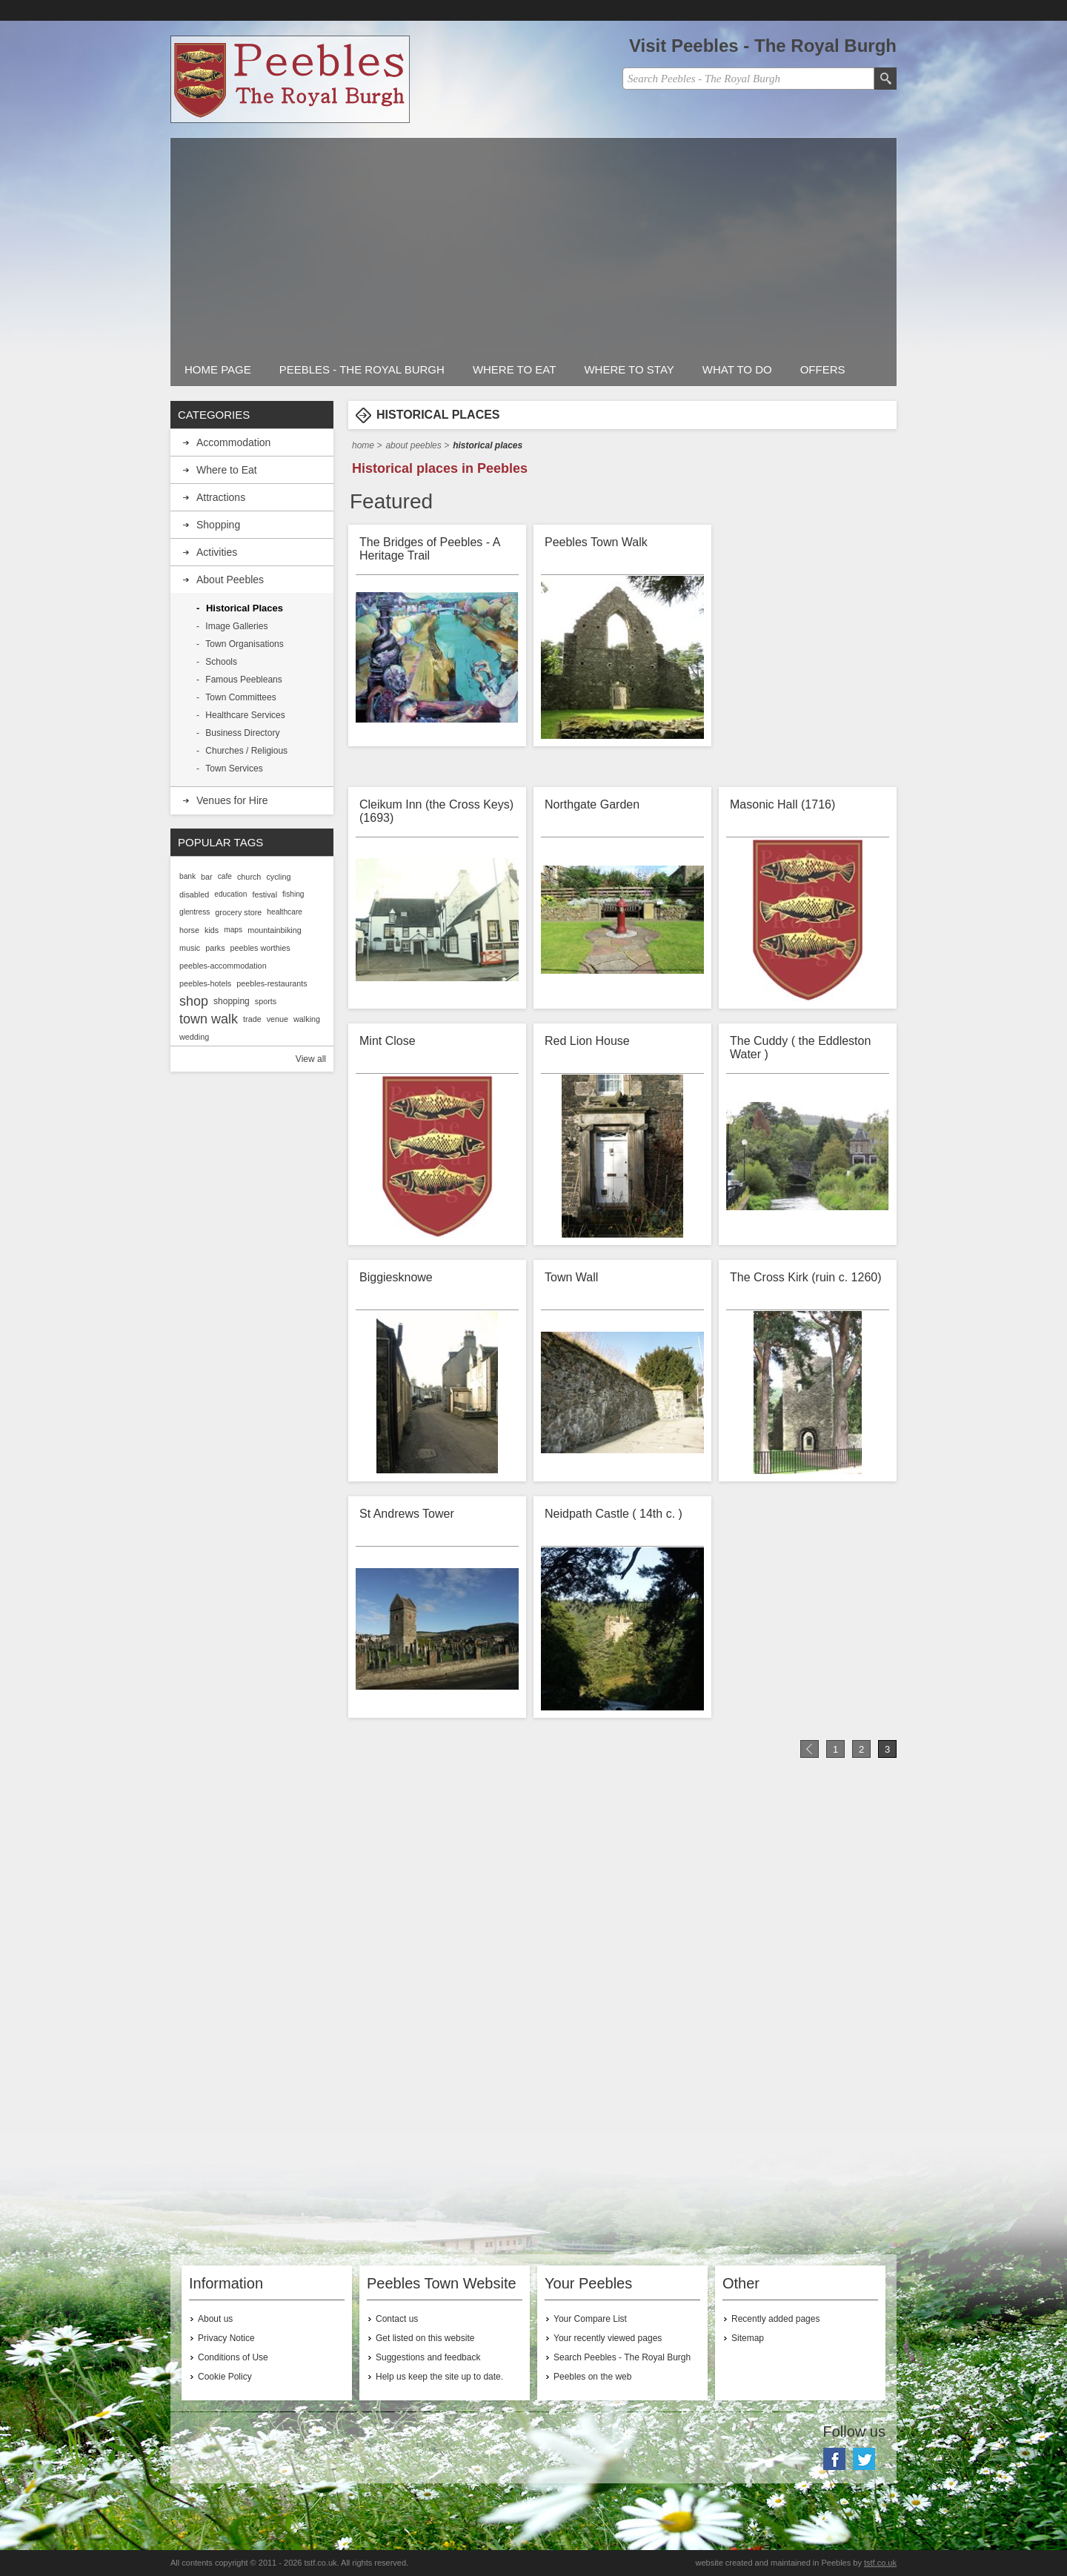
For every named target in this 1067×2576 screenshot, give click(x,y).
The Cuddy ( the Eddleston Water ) (800, 1047)
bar (207, 876)
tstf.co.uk (880, 2562)
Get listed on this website (425, 2338)
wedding (194, 1036)
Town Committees (240, 697)
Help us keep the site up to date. (439, 2376)
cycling (278, 876)
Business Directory (242, 733)
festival (264, 894)
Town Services (233, 768)
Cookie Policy (225, 2376)
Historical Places (244, 608)
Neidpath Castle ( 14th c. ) (613, 1513)
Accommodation (233, 442)
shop (193, 1001)
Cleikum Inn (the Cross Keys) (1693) (436, 811)
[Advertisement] (533, 241)
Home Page (218, 369)
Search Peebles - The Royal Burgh (622, 2357)
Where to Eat (514, 369)
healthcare (284, 912)
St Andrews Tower (406, 1513)
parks (215, 947)
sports (265, 1001)
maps (233, 930)
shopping (231, 1001)
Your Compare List (590, 2319)
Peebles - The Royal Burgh (362, 369)
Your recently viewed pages (608, 2338)
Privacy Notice (226, 2338)
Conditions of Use (233, 2357)
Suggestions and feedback (428, 2357)
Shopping (218, 525)
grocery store (238, 912)
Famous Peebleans (243, 679)
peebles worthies (260, 947)
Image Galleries (236, 626)
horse (189, 930)
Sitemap (747, 2338)
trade (252, 1019)
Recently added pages (775, 2319)
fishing (293, 894)
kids (212, 930)
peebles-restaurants (271, 983)
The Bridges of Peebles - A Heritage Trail (429, 549)
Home (363, 445)
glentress (194, 912)
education (230, 894)
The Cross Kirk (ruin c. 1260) (806, 1277)
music (189, 947)
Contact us (397, 2319)
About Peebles (413, 445)
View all (311, 1059)
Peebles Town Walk (596, 542)
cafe (225, 876)
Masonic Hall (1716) (782, 804)
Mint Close (387, 1041)
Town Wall (571, 1277)
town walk (208, 1019)
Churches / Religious (246, 751)
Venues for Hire (232, 800)
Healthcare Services (245, 715)
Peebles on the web (592, 2376)
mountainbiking (274, 930)
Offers (822, 369)
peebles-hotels (205, 983)
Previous (809, 1749)
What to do (737, 369)
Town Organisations (244, 644)
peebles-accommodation (223, 965)
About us (215, 2319)
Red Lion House (587, 1041)
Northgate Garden (592, 804)
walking (306, 1019)
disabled (194, 894)
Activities (216, 552)
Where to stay (629, 369)
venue (277, 1019)
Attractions (220, 497)
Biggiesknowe (396, 1277)
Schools (221, 662)
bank (187, 876)
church (249, 876)
